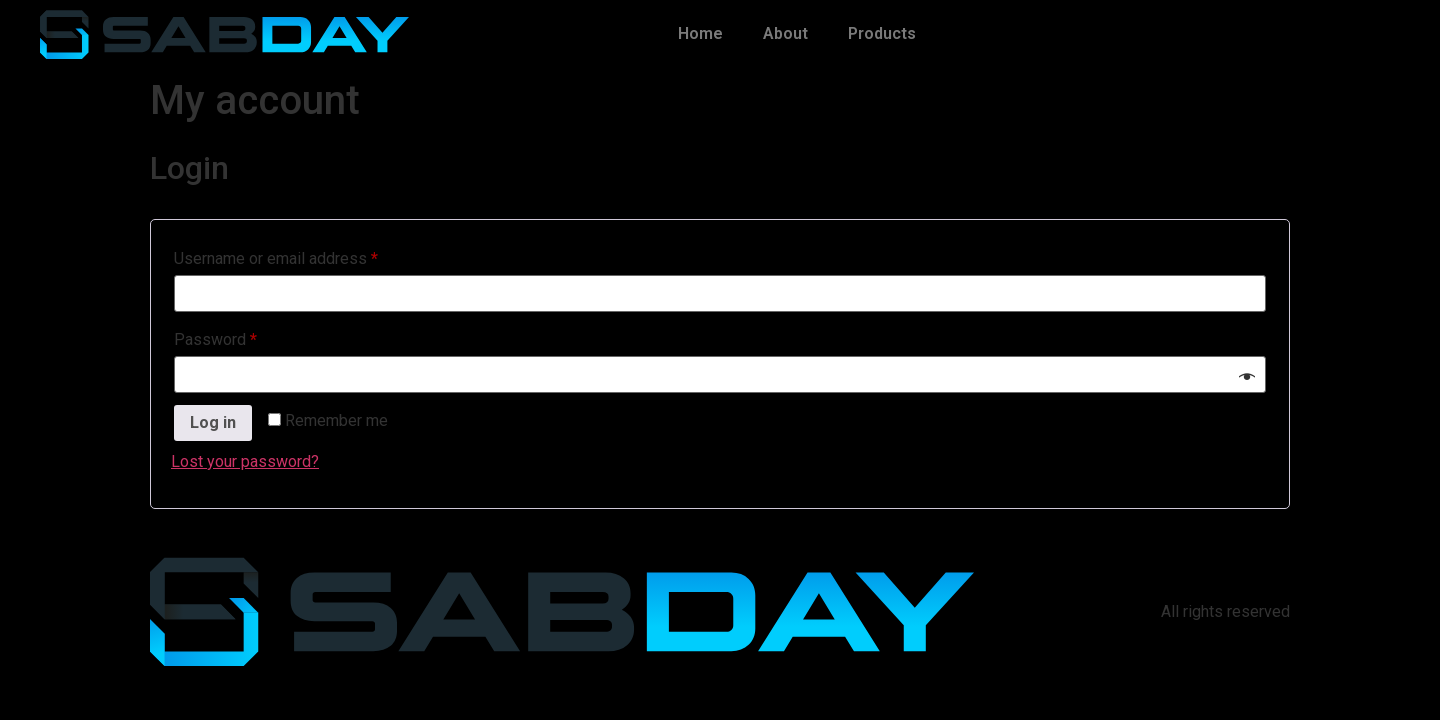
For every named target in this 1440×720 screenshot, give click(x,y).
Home (700, 33)
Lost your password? (245, 461)
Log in (213, 422)
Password (246, 336)
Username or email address (307, 255)
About (785, 33)
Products (882, 33)
